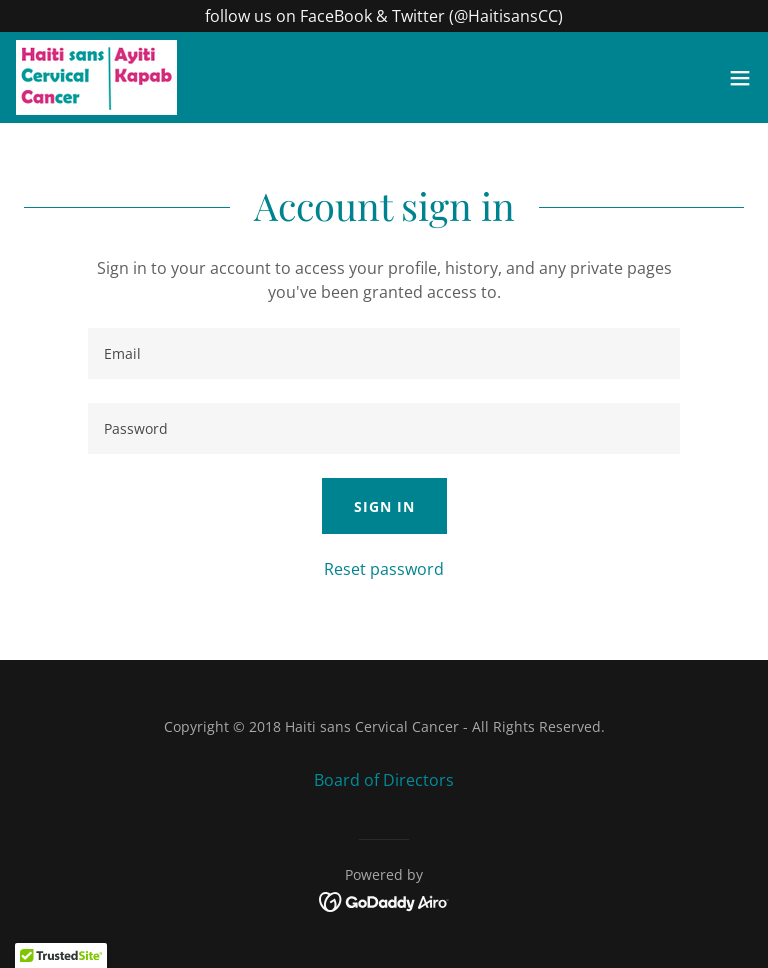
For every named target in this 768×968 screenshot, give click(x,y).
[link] (96, 77)
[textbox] (384, 353)
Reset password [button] (384, 569)
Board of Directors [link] (384, 780)
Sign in (384, 506)
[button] (740, 78)
